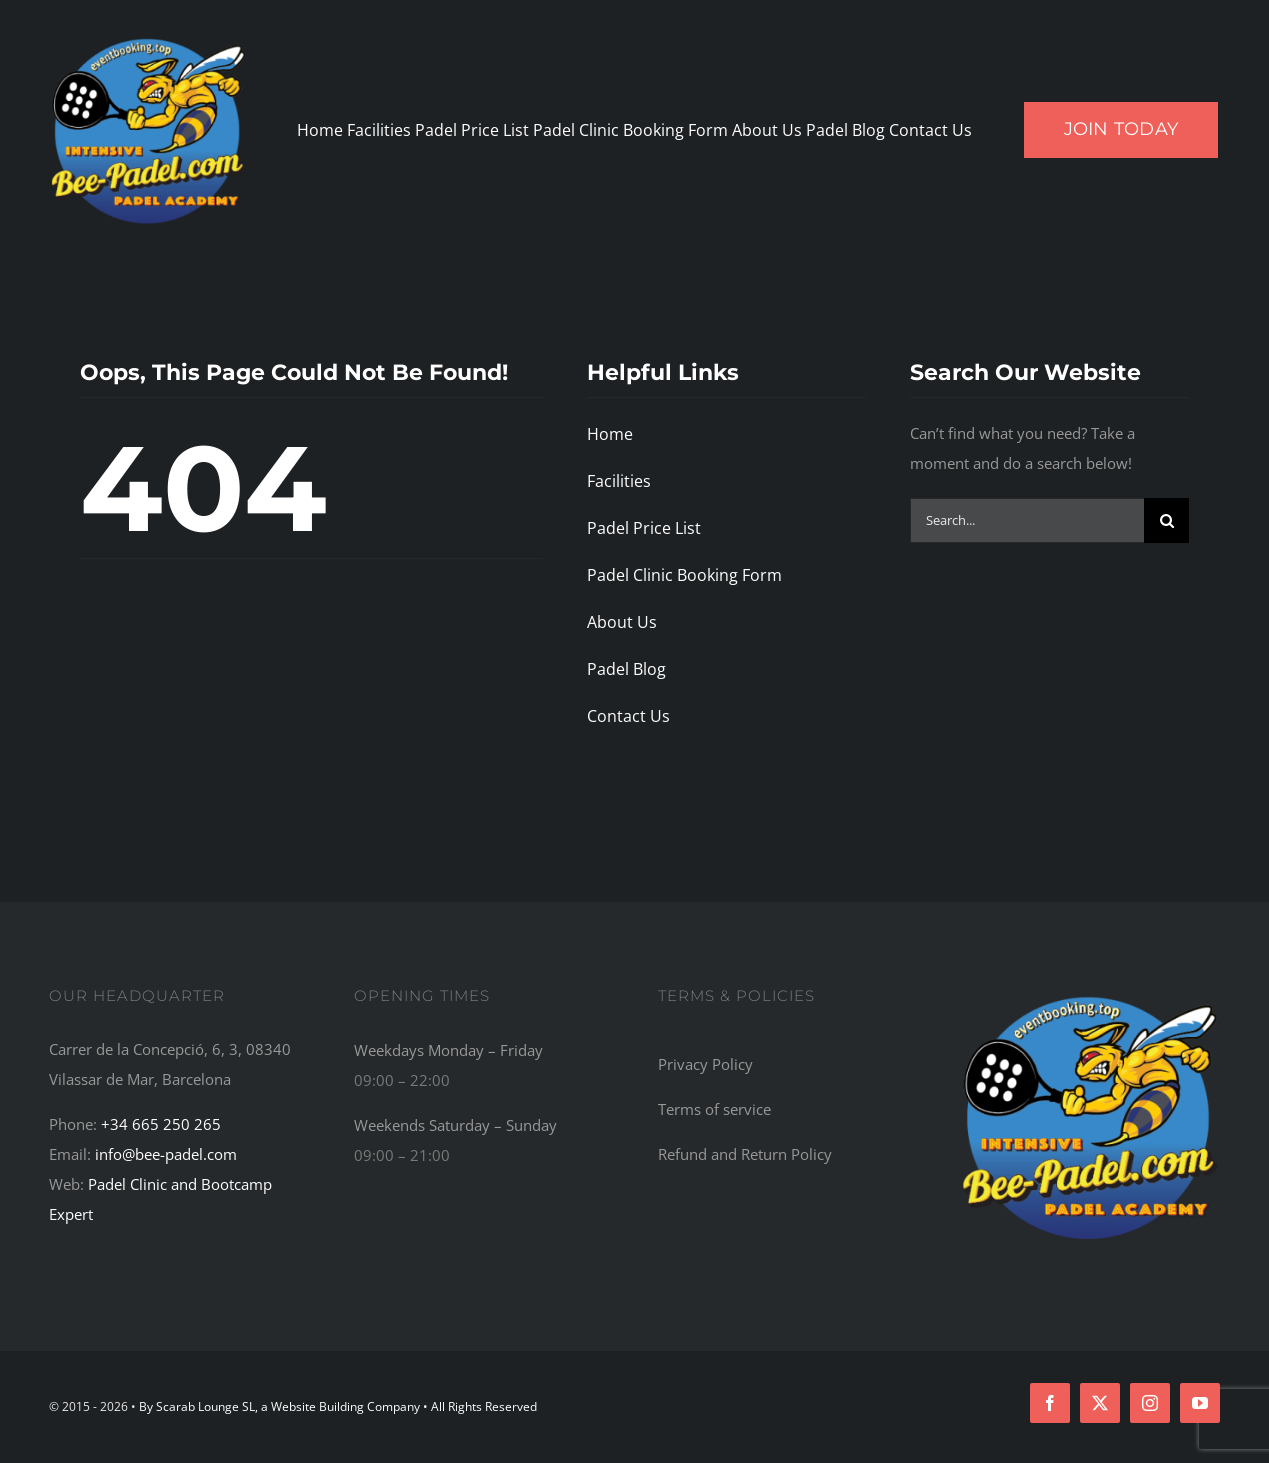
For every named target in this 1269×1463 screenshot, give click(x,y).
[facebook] (1050, 1403)
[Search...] (1027, 520)
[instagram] (1150, 1403)
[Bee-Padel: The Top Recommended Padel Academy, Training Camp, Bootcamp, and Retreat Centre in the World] (1090, 995)
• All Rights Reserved (480, 1406)
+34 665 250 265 (161, 1124)
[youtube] (1200, 1403)
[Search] (1166, 520)
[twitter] (1100, 1403)
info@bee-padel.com (166, 1154)
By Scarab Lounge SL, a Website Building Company (281, 1406)
